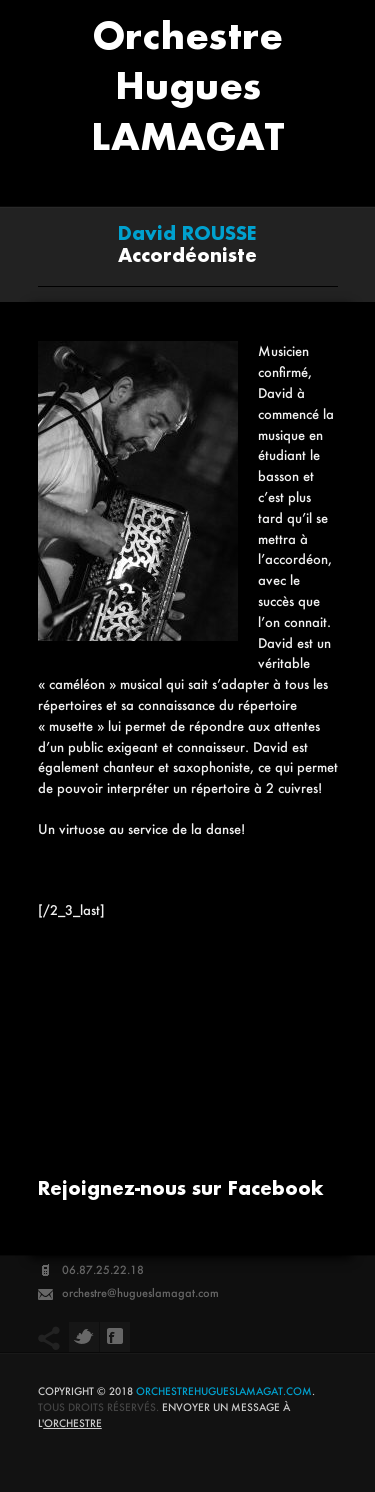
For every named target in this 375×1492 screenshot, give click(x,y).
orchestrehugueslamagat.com (224, 1391)
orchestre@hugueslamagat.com (140, 1293)
